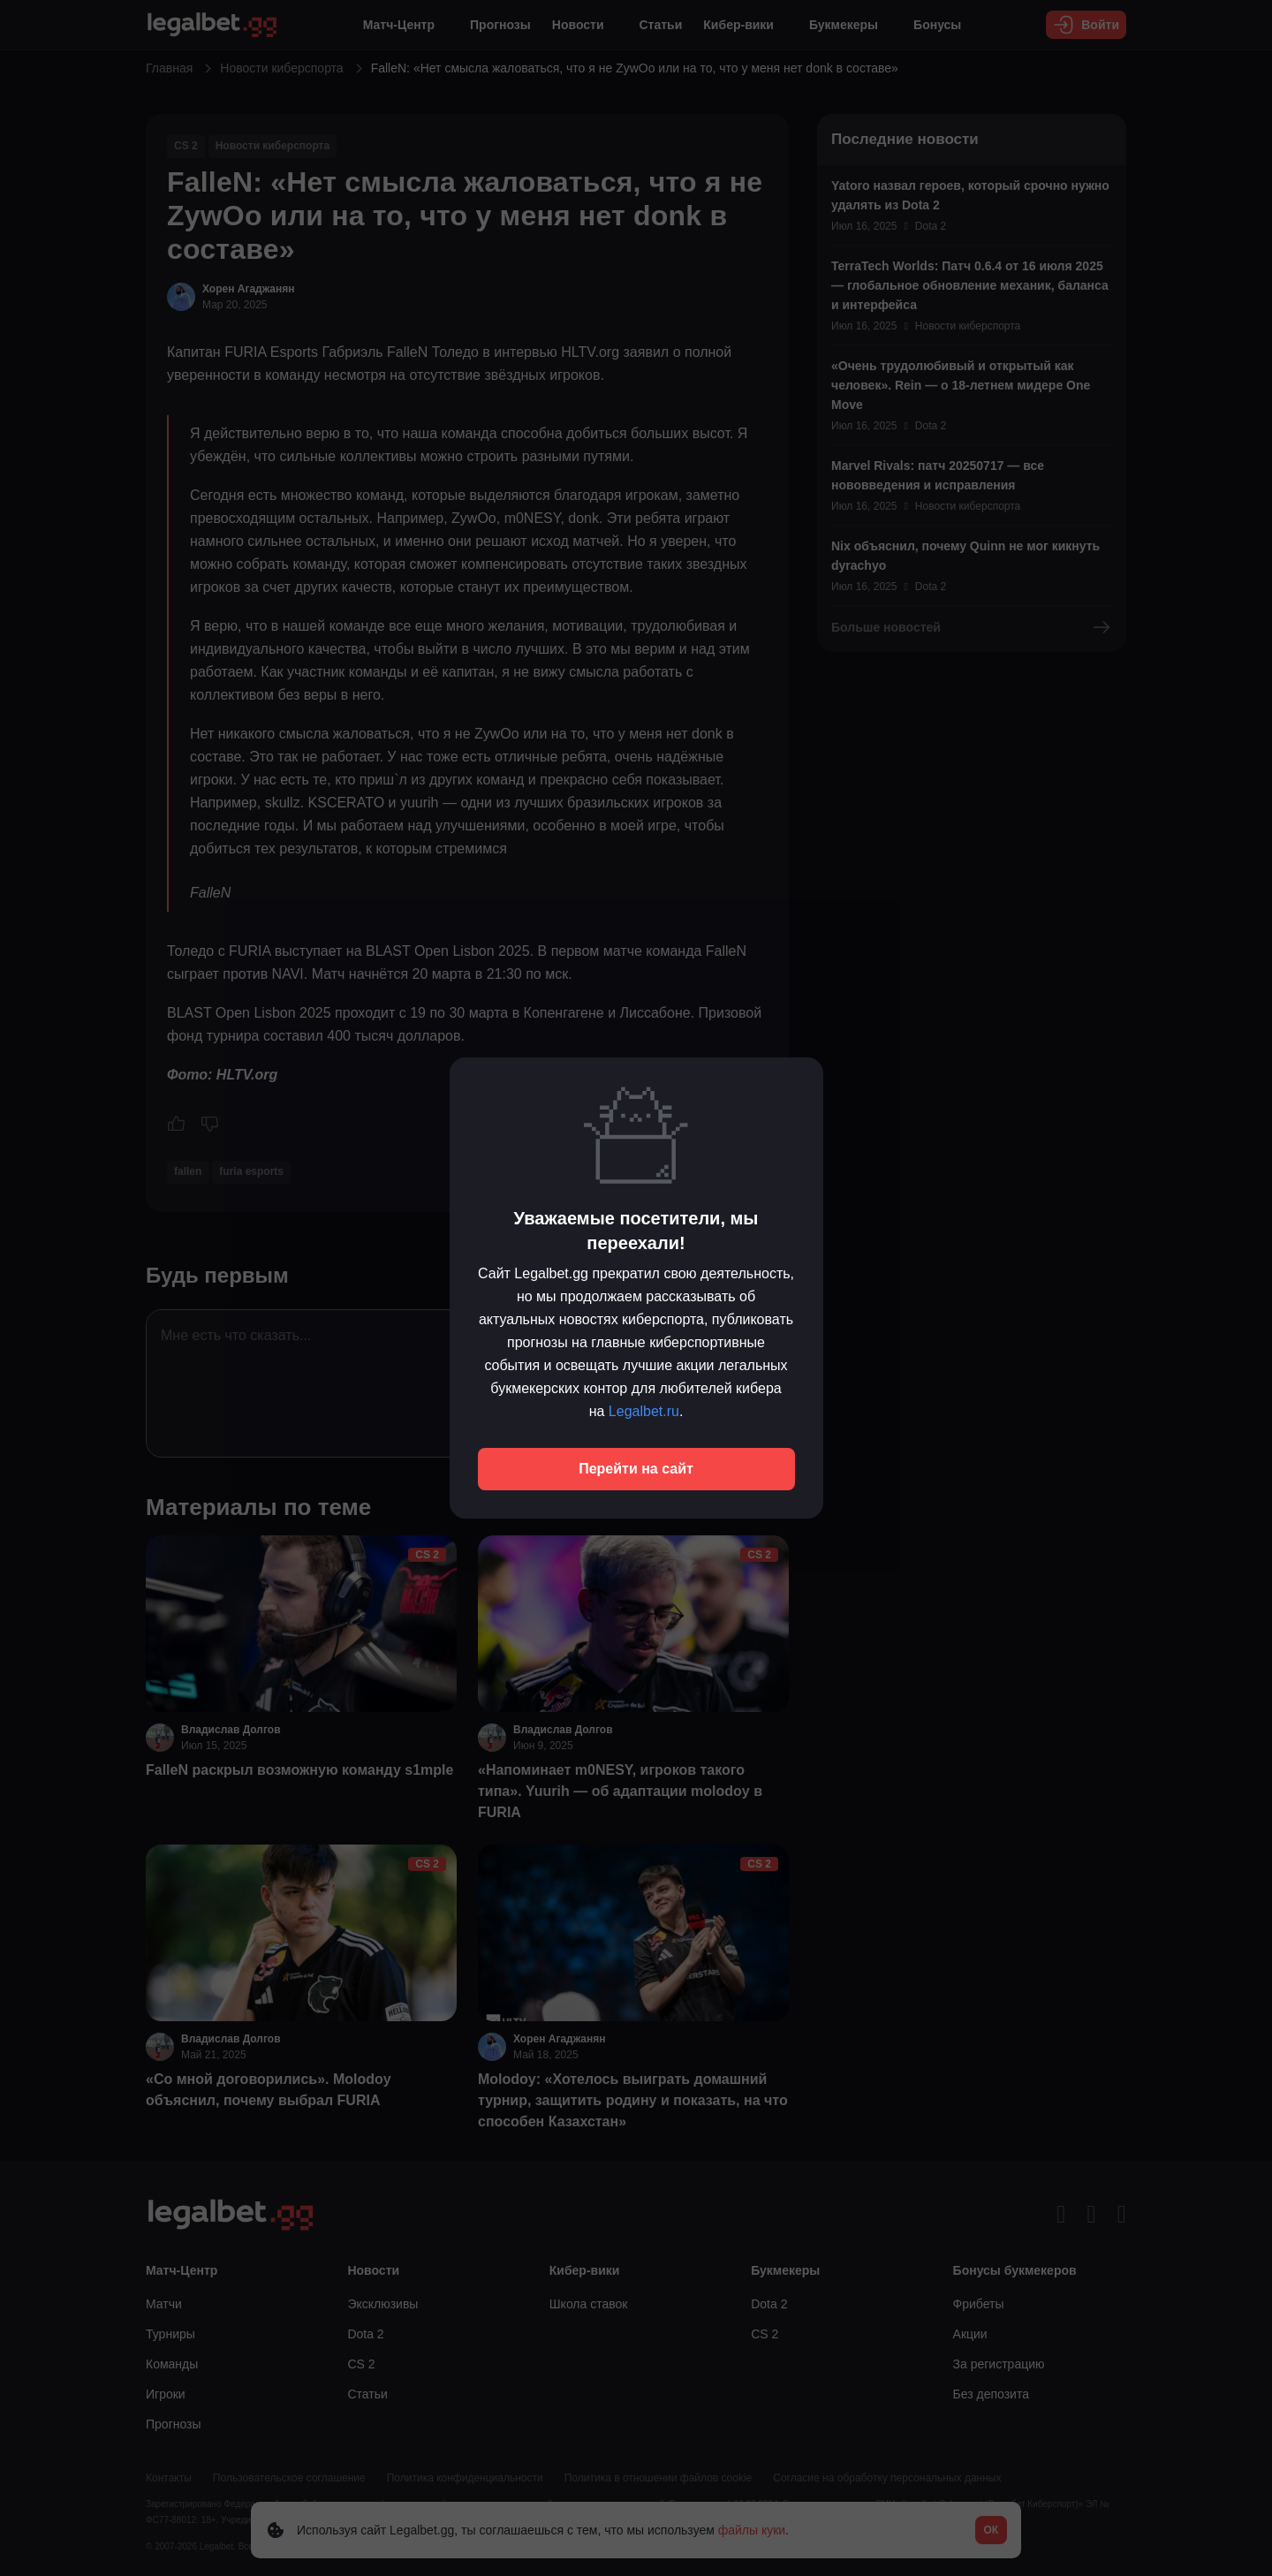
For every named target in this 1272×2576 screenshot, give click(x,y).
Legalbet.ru (644, 1411)
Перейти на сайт (636, 1468)
